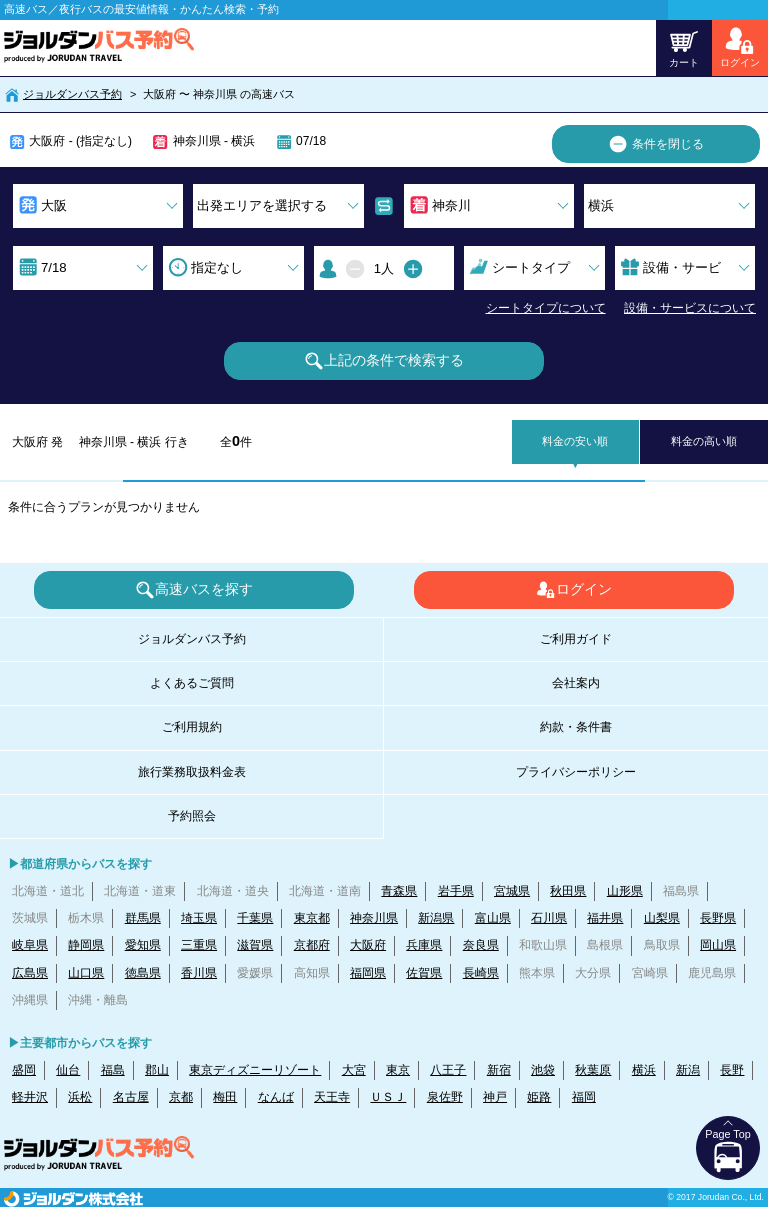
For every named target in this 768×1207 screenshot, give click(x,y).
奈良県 (481, 945)
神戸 (495, 1097)
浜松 (80, 1097)
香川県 (199, 973)
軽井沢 (30, 1097)
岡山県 (718, 945)
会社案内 (576, 683)
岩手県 (456, 891)
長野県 (718, 918)
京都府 (312, 945)
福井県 (605, 918)
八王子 (448, 1070)
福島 (113, 1070)
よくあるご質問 (192, 683)
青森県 (399, 891)
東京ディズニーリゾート (255, 1070)
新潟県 (436, 918)
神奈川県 (374, 918)
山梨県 (662, 918)
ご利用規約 (192, 727)
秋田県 (568, 891)
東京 (398, 1070)
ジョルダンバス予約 (72, 94)
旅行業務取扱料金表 (192, 772)
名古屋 (131, 1097)
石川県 (549, 918)
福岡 (584, 1097)
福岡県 (368, 973)
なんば (276, 1097)
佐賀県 (424, 973)
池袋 (543, 1070)
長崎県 (481, 973)
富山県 (493, 918)
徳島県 (143, 973)
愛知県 (143, 945)
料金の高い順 (704, 441)
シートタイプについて (546, 308)
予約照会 (192, 816)
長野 (732, 1070)
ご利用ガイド (576, 639)
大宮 (354, 1070)
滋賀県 (255, 945)
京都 (181, 1097)
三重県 (199, 945)
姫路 (539, 1097)
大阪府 (368, 945)
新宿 (499, 1070)
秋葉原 (593, 1070)
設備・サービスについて (690, 308)
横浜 (644, 1070)
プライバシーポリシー (576, 772)
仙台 (68, 1070)
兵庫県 (424, 945)
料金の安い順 (575, 441)
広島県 (30, 973)
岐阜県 (30, 945)
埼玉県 (199, 918)
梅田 (225, 1097)
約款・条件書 (576, 727)
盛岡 (24, 1070)
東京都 (312, 918)
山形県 (625, 891)
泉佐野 (445, 1097)
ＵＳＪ (388, 1097)
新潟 (688, 1070)
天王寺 (332, 1097)
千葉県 (255, 918)
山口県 (86, 973)
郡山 (157, 1070)
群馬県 (143, 918)
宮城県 (512, 891)
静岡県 (86, 945)
